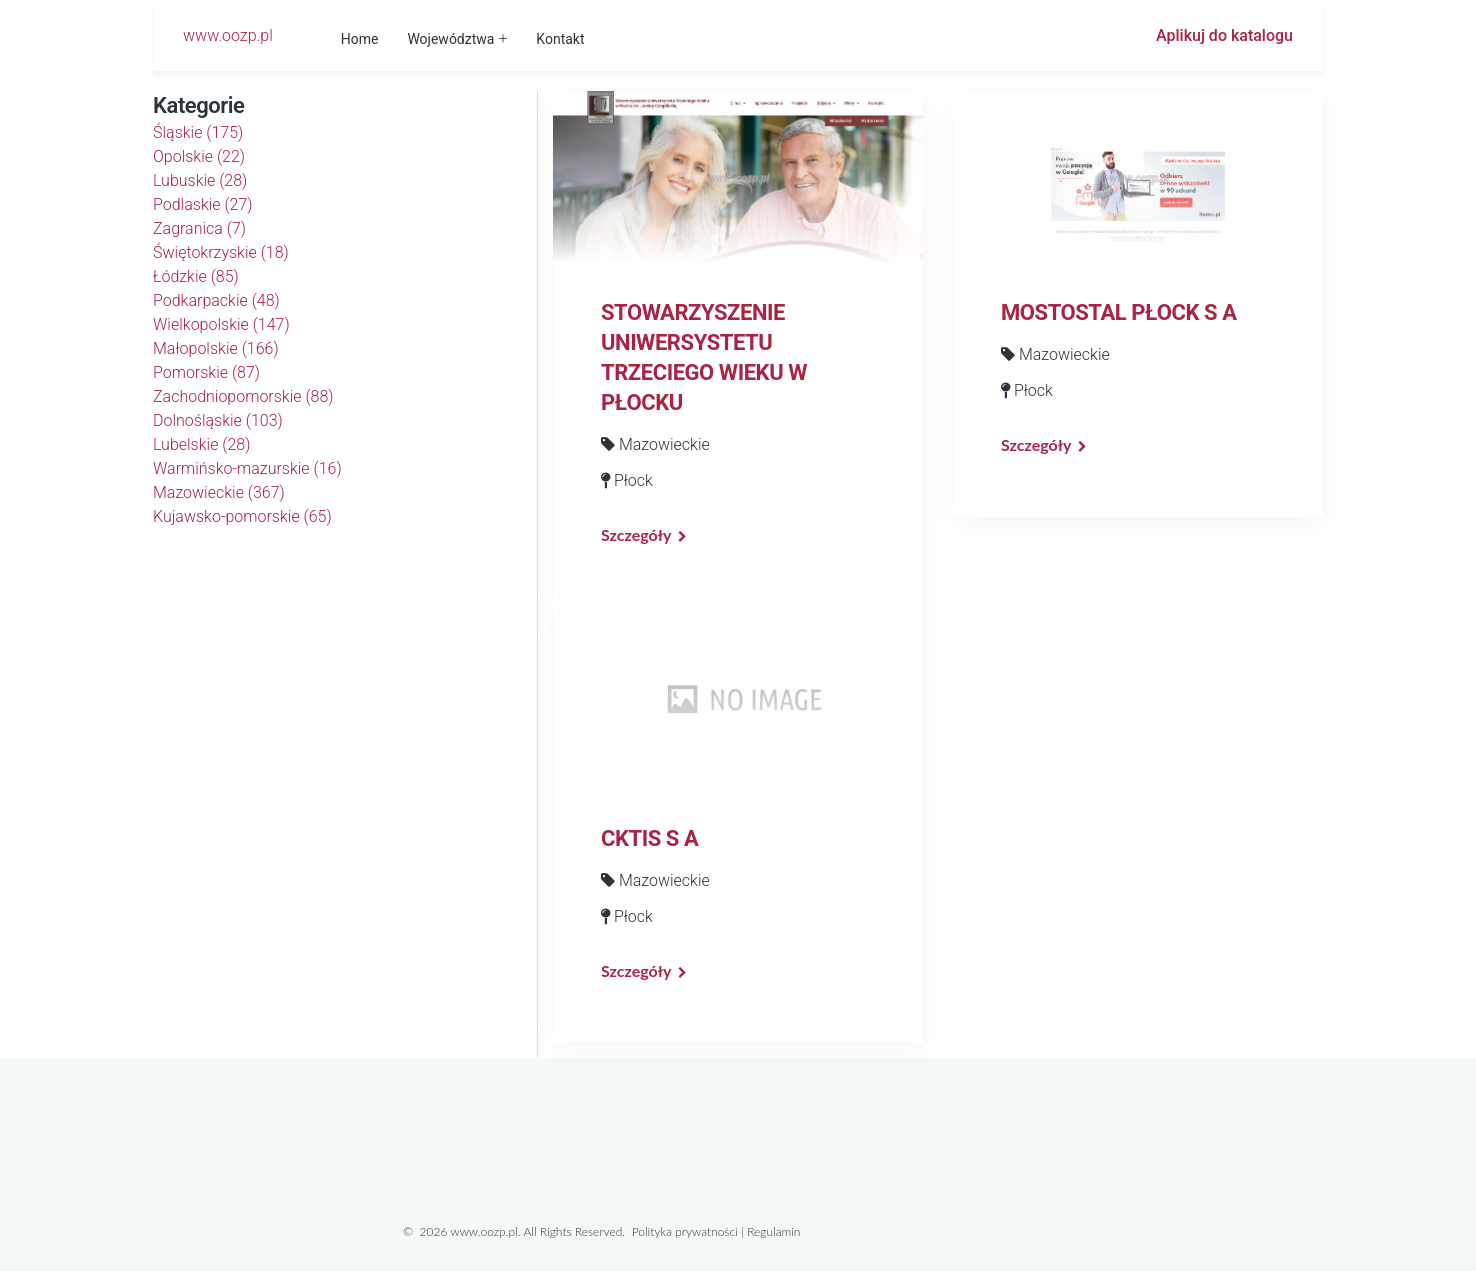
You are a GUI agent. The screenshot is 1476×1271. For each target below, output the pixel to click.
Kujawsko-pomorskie (242, 516)
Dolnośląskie (218, 420)
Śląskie (198, 132)
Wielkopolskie (221, 324)
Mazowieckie (219, 492)
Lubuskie (200, 180)
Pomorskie (206, 372)
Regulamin (773, 1231)
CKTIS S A (649, 838)
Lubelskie (201, 444)
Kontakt (560, 39)
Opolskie (199, 156)
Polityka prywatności (685, 1231)
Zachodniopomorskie (243, 396)
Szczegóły (636, 534)
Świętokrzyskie (221, 252)
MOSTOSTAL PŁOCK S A (1119, 312)
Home (360, 39)
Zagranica (199, 228)
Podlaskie (203, 204)
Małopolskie (216, 348)
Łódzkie (196, 276)
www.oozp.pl (228, 35)
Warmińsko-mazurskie (247, 468)
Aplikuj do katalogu (1224, 35)
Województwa (450, 39)
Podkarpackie (216, 300)
